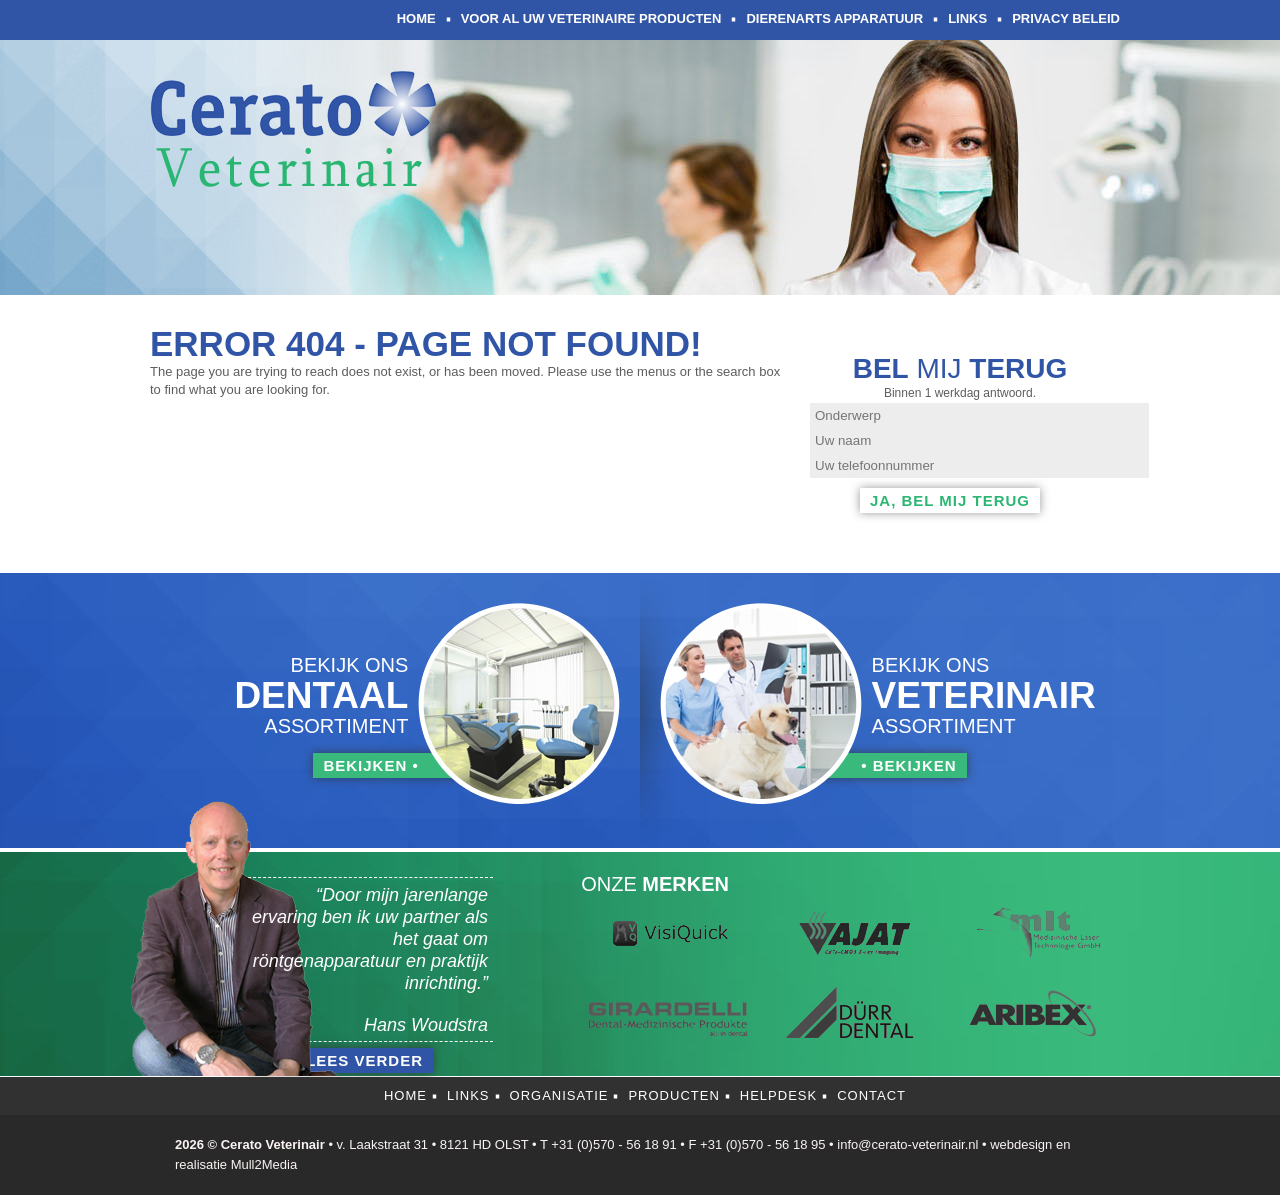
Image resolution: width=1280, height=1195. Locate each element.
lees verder (364, 1060)
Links (967, 18)
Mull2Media (264, 1164)
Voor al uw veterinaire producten (591, 18)
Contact (871, 1095)
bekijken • (370, 765)
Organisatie (559, 1095)
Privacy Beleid (1066, 18)
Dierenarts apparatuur (834, 18)
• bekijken (908, 765)
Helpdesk (778, 1095)
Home (416, 18)
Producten (673, 1095)
